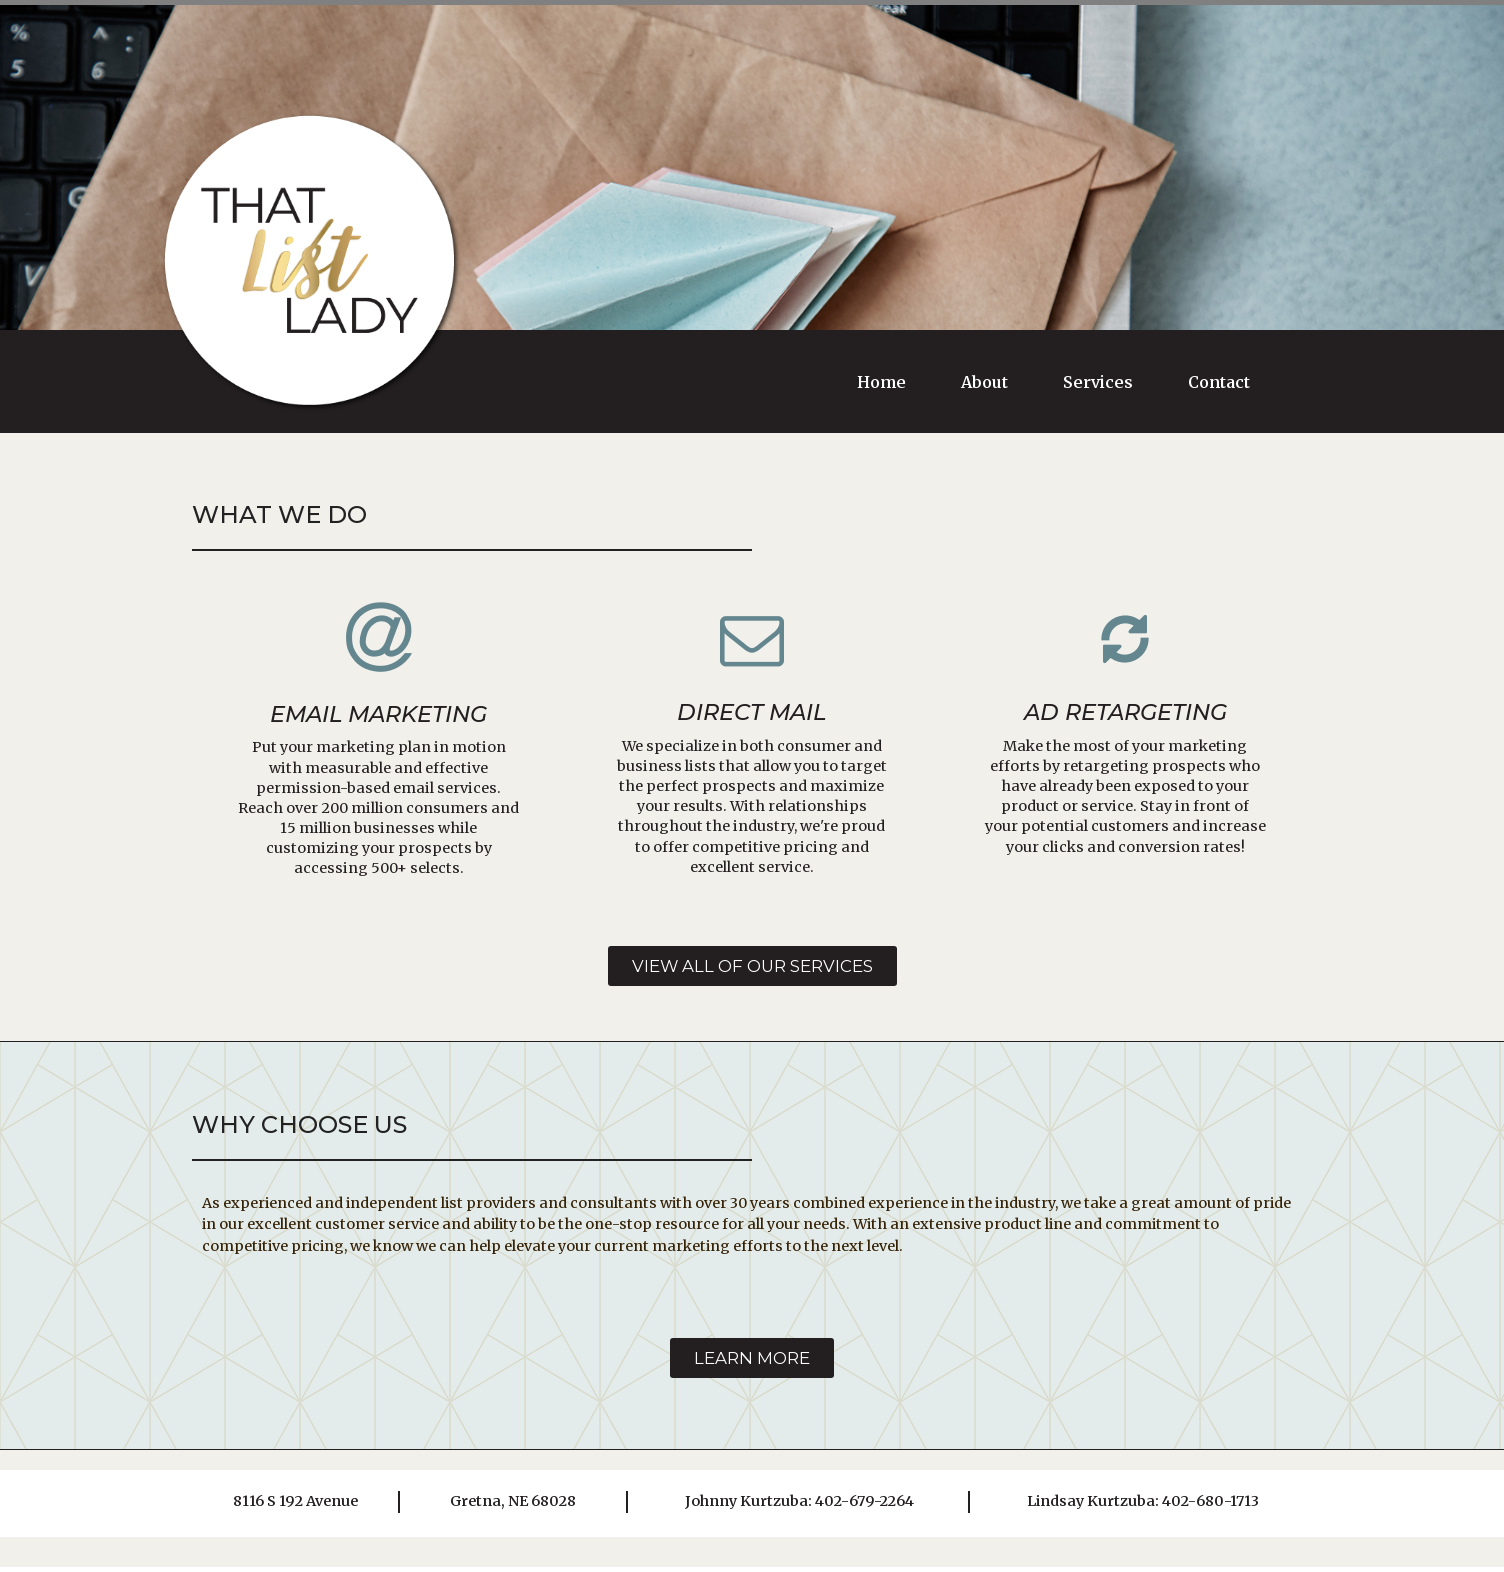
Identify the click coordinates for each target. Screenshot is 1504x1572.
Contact (1219, 382)
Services (1098, 382)
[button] (752, 967)
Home (881, 382)
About (984, 382)
